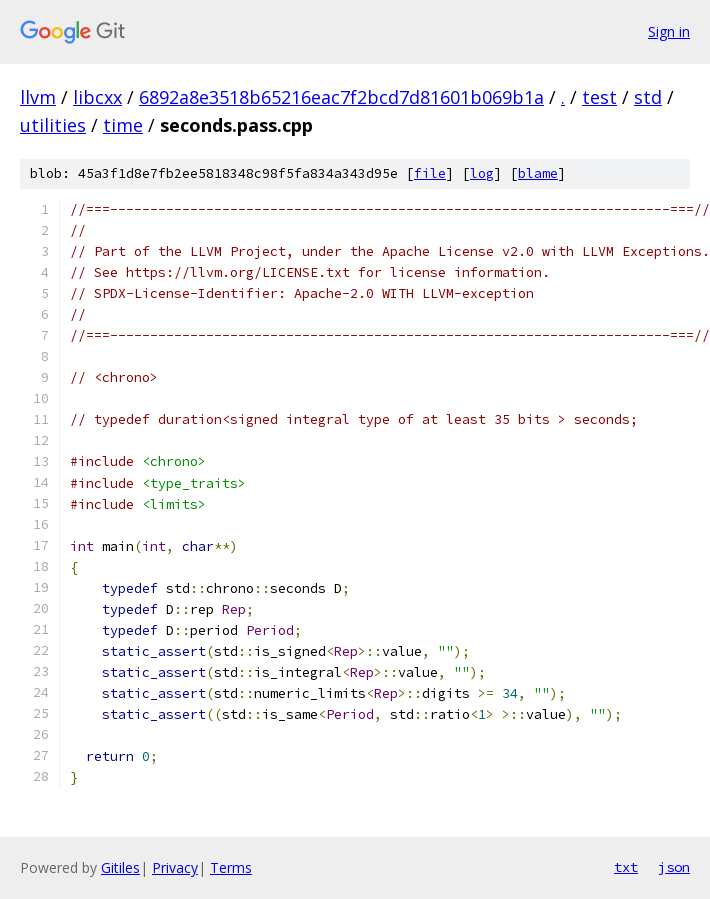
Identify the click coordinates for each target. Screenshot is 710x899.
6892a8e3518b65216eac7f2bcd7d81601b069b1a (341, 97)
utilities (53, 125)
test (599, 97)
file (430, 173)
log (482, 173)
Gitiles (120, 867)
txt (626, 867)
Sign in (669, 31)
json (674, 867)
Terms (231, 867)
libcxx (97, 97)
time (123, 125)
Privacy (175, 867)
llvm (38, 97)
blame (538, 173)
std (648, 97)
